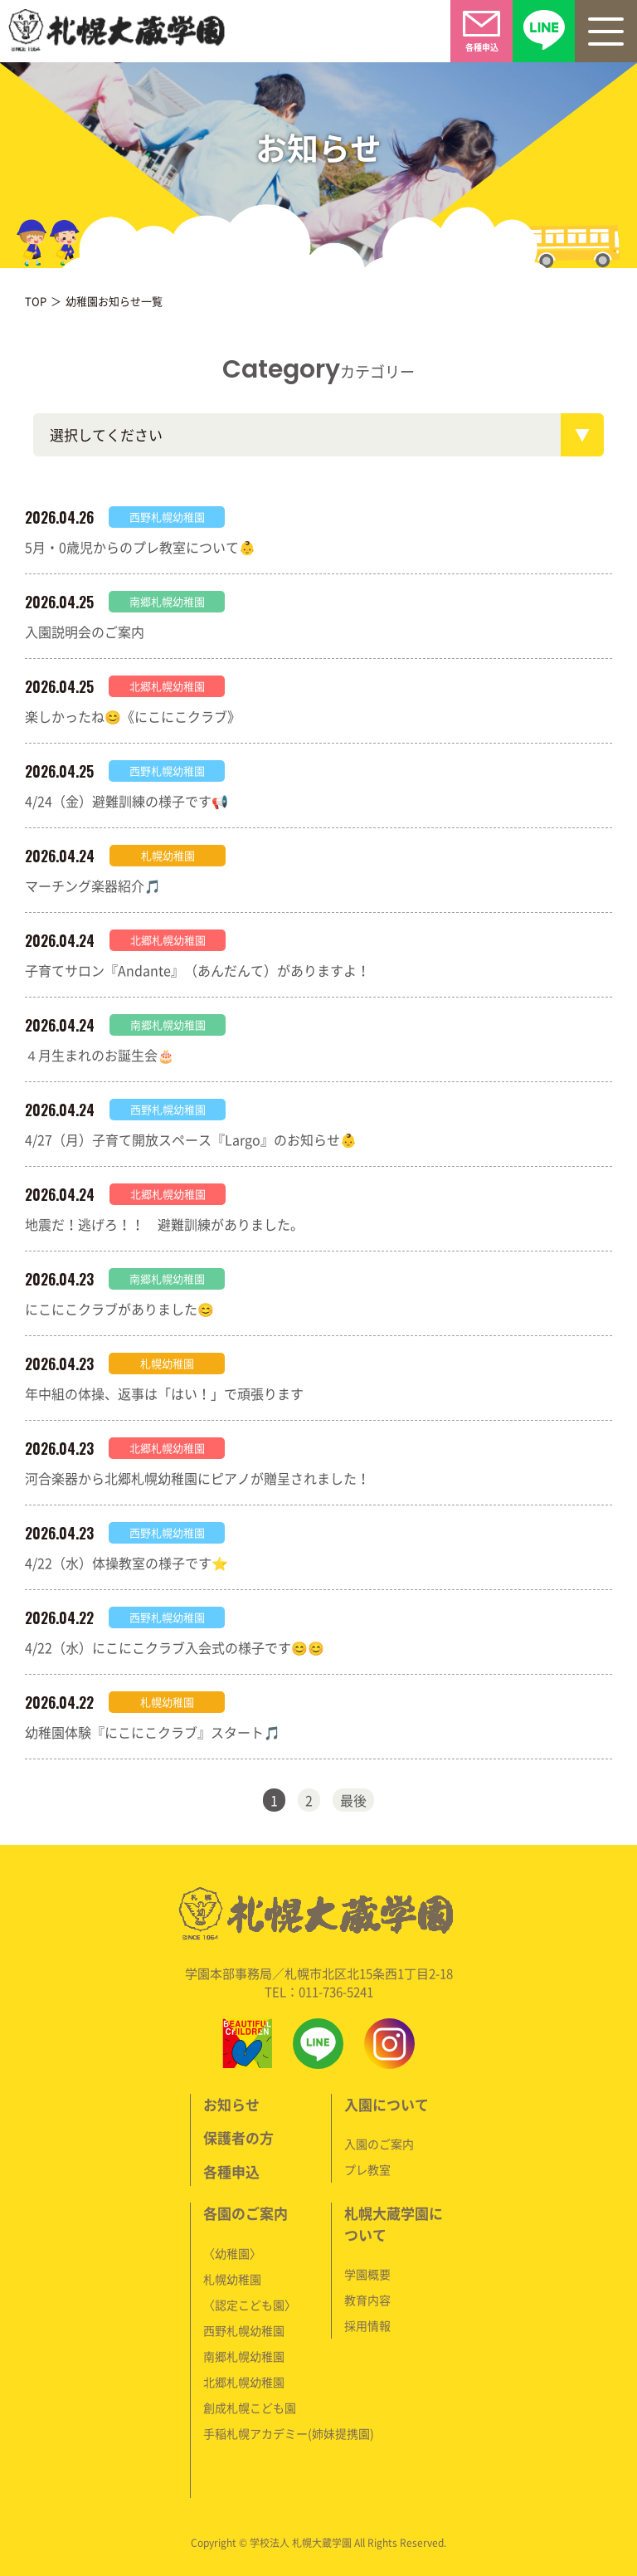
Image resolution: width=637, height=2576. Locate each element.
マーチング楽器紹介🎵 (93, 885)
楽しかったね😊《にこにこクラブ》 (133, 716)
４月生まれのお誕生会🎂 (99, 1055)
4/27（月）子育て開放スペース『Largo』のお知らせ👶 (191, 1139)
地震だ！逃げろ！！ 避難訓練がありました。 (164, 1224)
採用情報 (367, 2325)
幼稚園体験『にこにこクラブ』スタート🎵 (152, 1732)
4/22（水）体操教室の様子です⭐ (126, 1563)
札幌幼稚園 (232, 2279)
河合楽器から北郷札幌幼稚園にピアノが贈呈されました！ (197, 1478)
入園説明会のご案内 (84, 632)
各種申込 (231, 2171)
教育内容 (367, 2299)
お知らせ (231, 2104)
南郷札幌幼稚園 (243, 2356)
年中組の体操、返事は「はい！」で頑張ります (164, 1393)
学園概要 (367, 2274)
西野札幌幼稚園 (243, 2330)
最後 (353, 1800)
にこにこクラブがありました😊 (119, 1309)
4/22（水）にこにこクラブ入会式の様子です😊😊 (174, 1647)
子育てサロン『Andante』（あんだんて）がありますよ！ (197, 970)
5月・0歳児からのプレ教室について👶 (140, 547)
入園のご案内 (379, 2143)
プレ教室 (367, 2169)
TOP (35, 301)
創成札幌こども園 (249, 2407)
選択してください (106, 434)
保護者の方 (238, 2137)
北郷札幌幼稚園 (243, 2382)
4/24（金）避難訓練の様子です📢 (126, 801)
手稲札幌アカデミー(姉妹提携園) (288, 2433)
